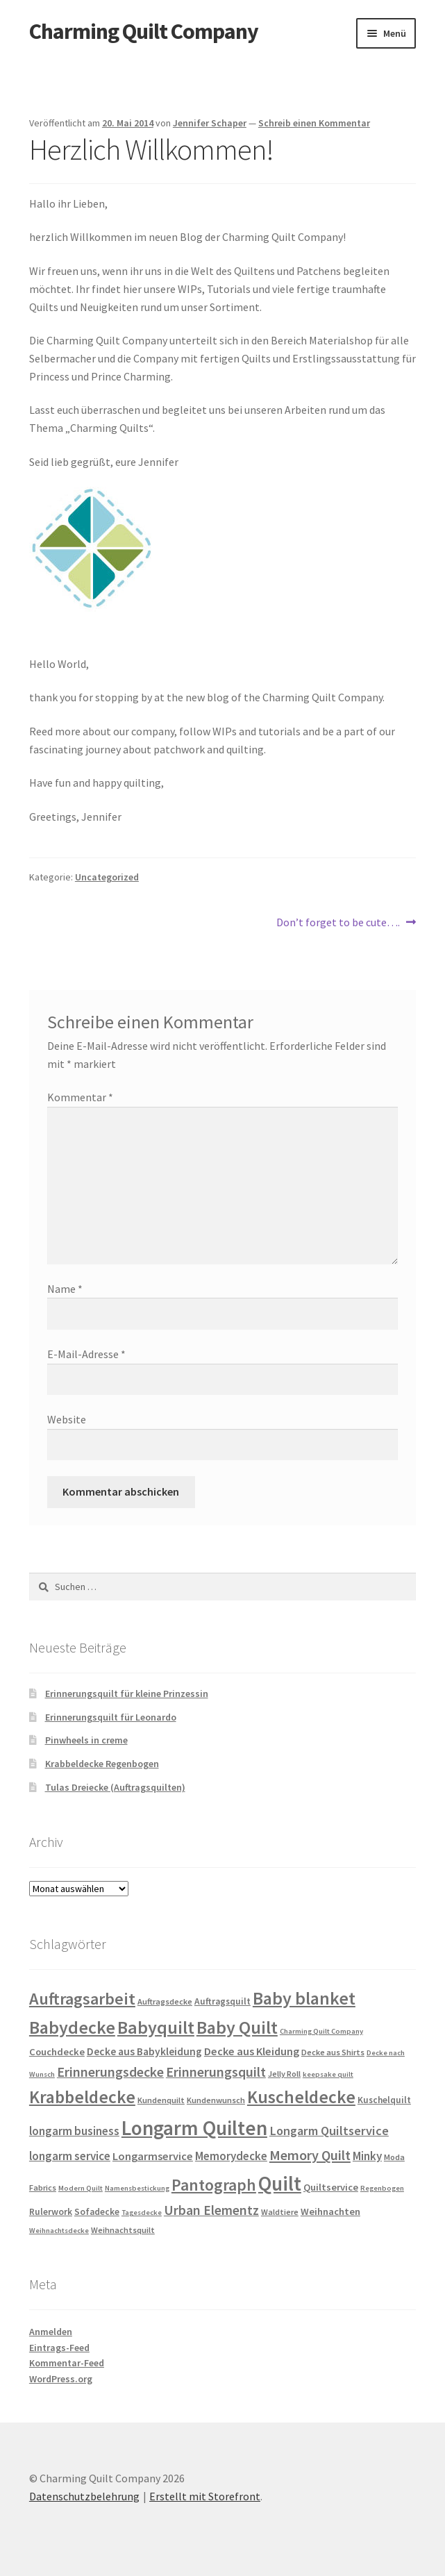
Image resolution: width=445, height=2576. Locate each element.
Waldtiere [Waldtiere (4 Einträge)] (280, 2212)
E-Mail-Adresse (86, 1354)
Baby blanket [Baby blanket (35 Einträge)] (304, 1998)
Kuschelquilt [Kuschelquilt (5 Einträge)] (384, 2100)
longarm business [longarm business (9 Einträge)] (74, 2131)
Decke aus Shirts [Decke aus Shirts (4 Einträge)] (332, 2052)
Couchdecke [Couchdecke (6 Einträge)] (57, 2052)
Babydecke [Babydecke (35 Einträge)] (72, 2027)
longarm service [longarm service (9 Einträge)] (69, 2156)
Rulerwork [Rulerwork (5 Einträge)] (50, 2212)
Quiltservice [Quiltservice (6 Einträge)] (330, 2187)
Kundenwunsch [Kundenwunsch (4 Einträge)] (216, 2100)
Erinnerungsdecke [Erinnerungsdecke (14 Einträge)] (110, 2071)
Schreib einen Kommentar (314, 123)
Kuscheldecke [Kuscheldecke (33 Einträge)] (301, 2097)
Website (66, 1419)
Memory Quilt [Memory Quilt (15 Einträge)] (310, 2155)
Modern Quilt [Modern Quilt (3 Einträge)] (80, 2188)
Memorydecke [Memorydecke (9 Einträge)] (231, 2156)
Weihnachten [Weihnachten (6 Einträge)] (330, 2211)
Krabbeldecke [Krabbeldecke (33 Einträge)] (82, 2097)
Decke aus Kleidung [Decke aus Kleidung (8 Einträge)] (251, 2051)
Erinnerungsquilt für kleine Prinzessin (126, 1693)
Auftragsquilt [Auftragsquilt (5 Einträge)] (222, 2001)
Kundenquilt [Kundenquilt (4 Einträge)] (161, 2100)
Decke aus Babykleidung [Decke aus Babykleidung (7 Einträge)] (144, 2051)
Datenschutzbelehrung (84, 2496)
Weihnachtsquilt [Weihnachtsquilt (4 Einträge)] (123, 2230)
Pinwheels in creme (86, 1740)
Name (65, 1289)
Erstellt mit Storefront (204, 2496)
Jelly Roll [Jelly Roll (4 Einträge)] (284, 2073)
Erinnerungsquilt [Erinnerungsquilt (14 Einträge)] (216, 2071)
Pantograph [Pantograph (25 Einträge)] (213, 2185)
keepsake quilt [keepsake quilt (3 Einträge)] (328, 2074)
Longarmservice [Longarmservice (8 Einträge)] (152, 2156)
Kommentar (80, 1097)
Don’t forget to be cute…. (338, 923)
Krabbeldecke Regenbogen (102, 1763)
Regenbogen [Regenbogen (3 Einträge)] (382, 2188)
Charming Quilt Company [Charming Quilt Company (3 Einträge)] (321, 2031)
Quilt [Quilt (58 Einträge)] (279, 2183)
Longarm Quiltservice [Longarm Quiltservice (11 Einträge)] (329, 2131)
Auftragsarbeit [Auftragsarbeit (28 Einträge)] (82, 1998)
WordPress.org (60, 2379)
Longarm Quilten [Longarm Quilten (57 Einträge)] (194, 2128)
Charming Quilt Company (143, 31)
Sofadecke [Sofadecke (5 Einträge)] (96, 2212)
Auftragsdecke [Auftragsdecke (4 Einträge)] (164, 2001)
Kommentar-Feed (66, 2363)
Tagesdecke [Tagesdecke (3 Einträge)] (141, 2212)
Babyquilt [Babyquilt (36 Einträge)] (155, 2027)
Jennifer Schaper (209, 123)
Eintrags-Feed (59, 2347)
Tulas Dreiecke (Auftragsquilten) (115, 1787)
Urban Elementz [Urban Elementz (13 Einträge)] (211, 2210)
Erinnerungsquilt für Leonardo (110, 1717)
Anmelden (50, 2331)
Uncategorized (107, 877)
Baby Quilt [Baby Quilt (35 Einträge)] (237, 2027)
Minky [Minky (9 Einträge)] (367, 2156)
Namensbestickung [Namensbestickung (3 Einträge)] (137, 2188)
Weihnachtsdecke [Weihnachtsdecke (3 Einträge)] (59, 2230)
